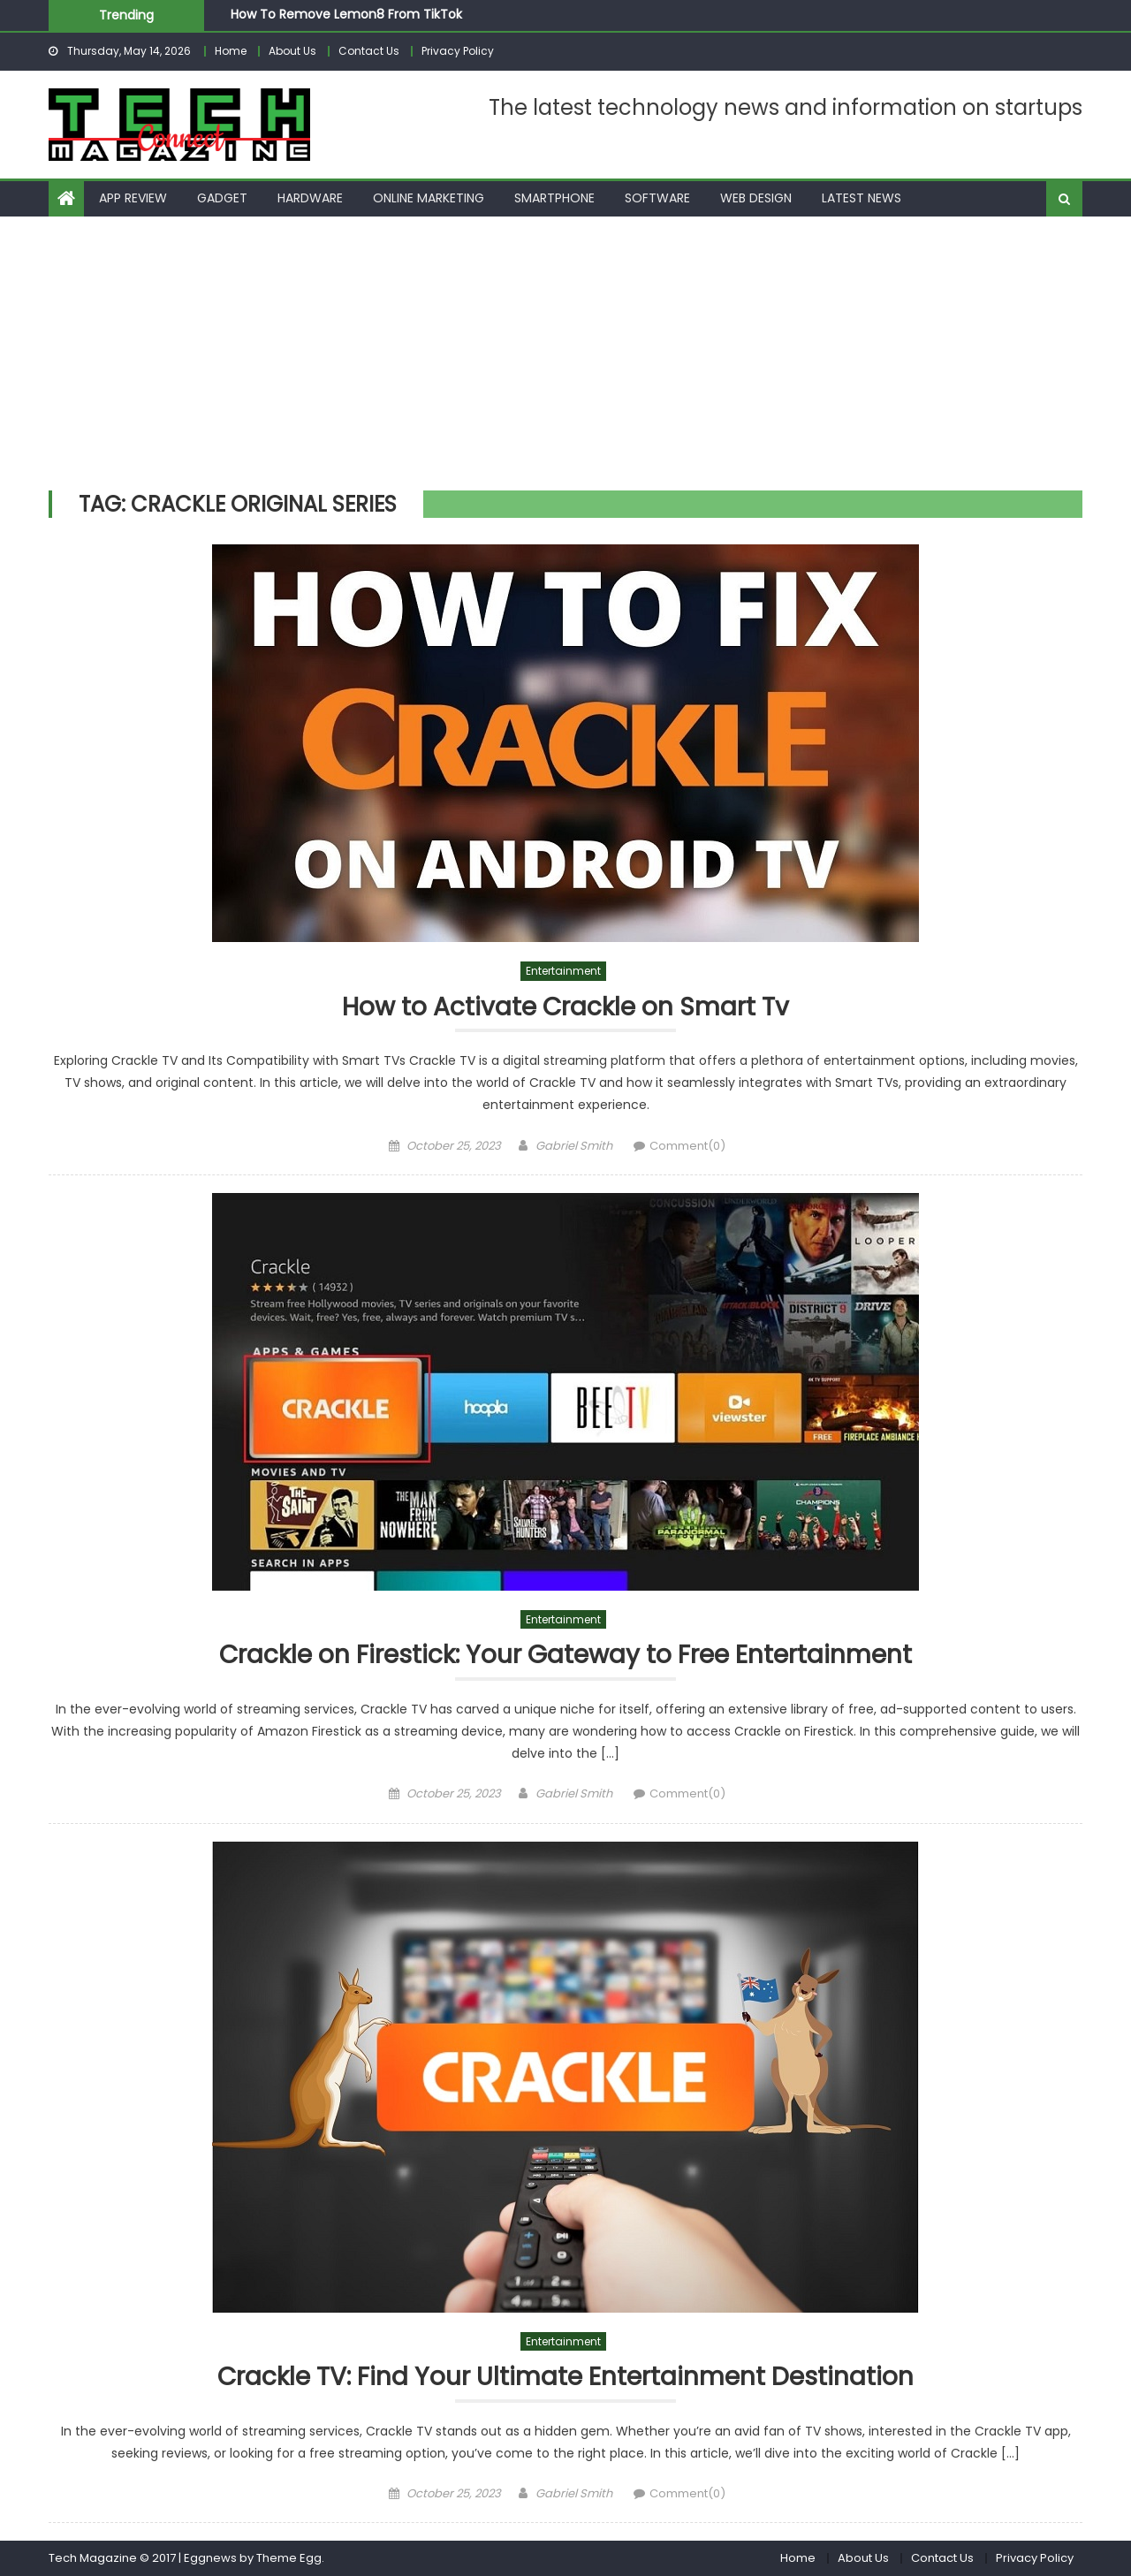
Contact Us (368, 50)
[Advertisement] (565, 349)
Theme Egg (289, 2557)
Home (231, 50)
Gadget (222, 198)
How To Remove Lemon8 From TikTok (346, 14)
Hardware (310, 198)
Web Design (756, 198)
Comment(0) (687, 1145)
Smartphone (554, 198)
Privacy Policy (457, 50)
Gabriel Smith (573, 1145)
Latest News (861, 198)
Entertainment (563, 970)
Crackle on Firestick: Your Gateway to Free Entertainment (565, 1655)
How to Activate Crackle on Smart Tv (565, 1008)
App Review (133, 198)
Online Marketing (428, 198)
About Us (292, 50)
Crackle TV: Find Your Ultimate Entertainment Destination (565, 2377)
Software (657, 198)
